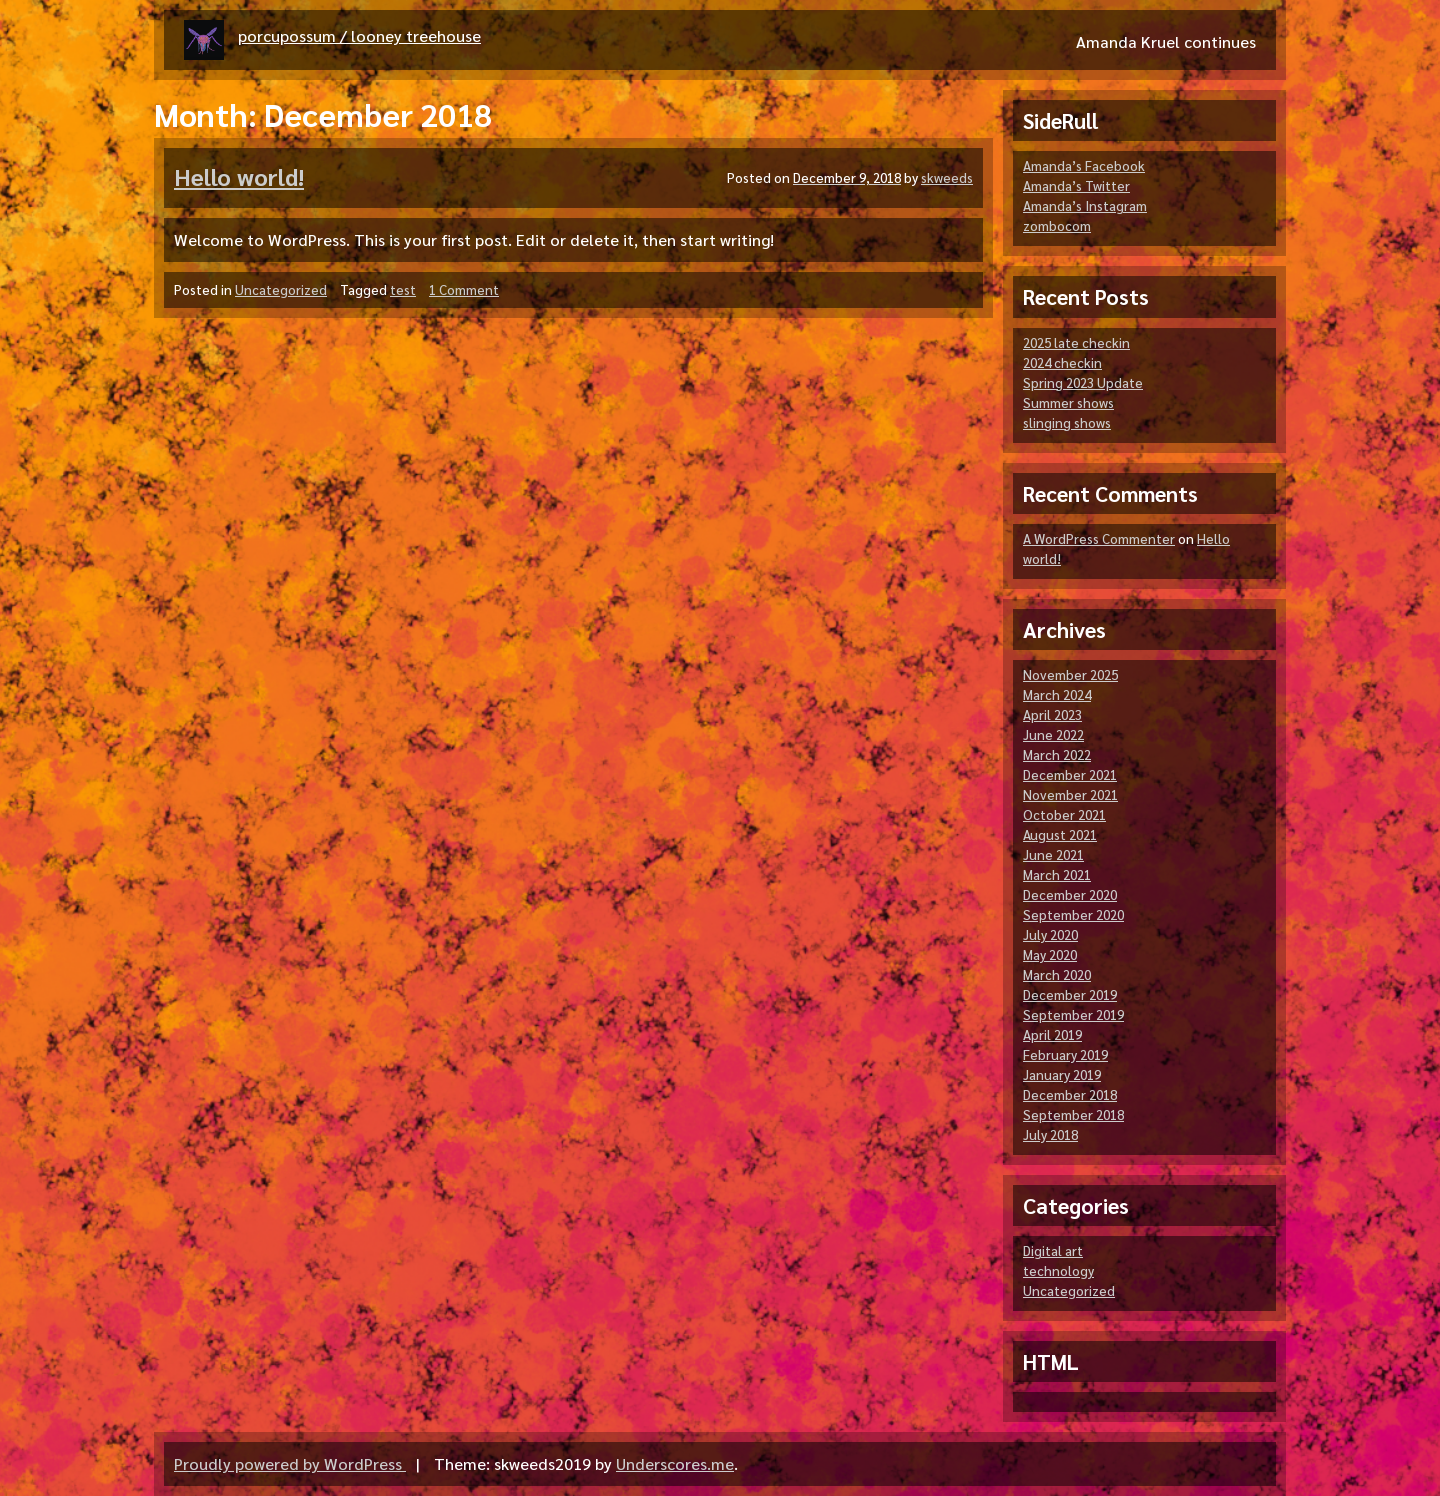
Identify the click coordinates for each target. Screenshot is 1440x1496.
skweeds (947, 177)
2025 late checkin (1076, 342)
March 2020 (1057, 974)
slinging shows (1067, 422)
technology (1058, 1270)
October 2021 (1064, 814)
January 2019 (1062, 1074)
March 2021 (1057, 874)
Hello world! (239, 176)
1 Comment (464, 289)
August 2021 (1060, 834)
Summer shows (1068, 402)
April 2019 (1052, 1034)
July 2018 (1050, 1134)
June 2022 (1053, 734)
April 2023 (1052, 714)
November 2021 (1070, 794)
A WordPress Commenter (1099, 538)
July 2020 (1050, 934)
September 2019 (1073, 1014)
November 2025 (1070, 674)
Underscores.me (675, 1463)
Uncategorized (281, 289)
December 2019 (1070, 994)
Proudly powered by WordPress (290, 1463)
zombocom (1057, 225)
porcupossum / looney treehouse (359, 35)
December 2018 (1070, 1094)
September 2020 (1073, 914)
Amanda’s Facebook (1084, 165)
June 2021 (1053, 854)
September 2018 (1073, 1114)
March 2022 (1057, 754)
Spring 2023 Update (1083, 382)
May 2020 (1050, 954)
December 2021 (1070, 774)
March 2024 (1057, 694)
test (403, 289)
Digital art (1053, 1250)
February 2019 (1065, 1054)
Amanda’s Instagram (1085, 205)
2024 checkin (1062, 362)
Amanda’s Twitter (1076, 185)
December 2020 (1070, 894)
